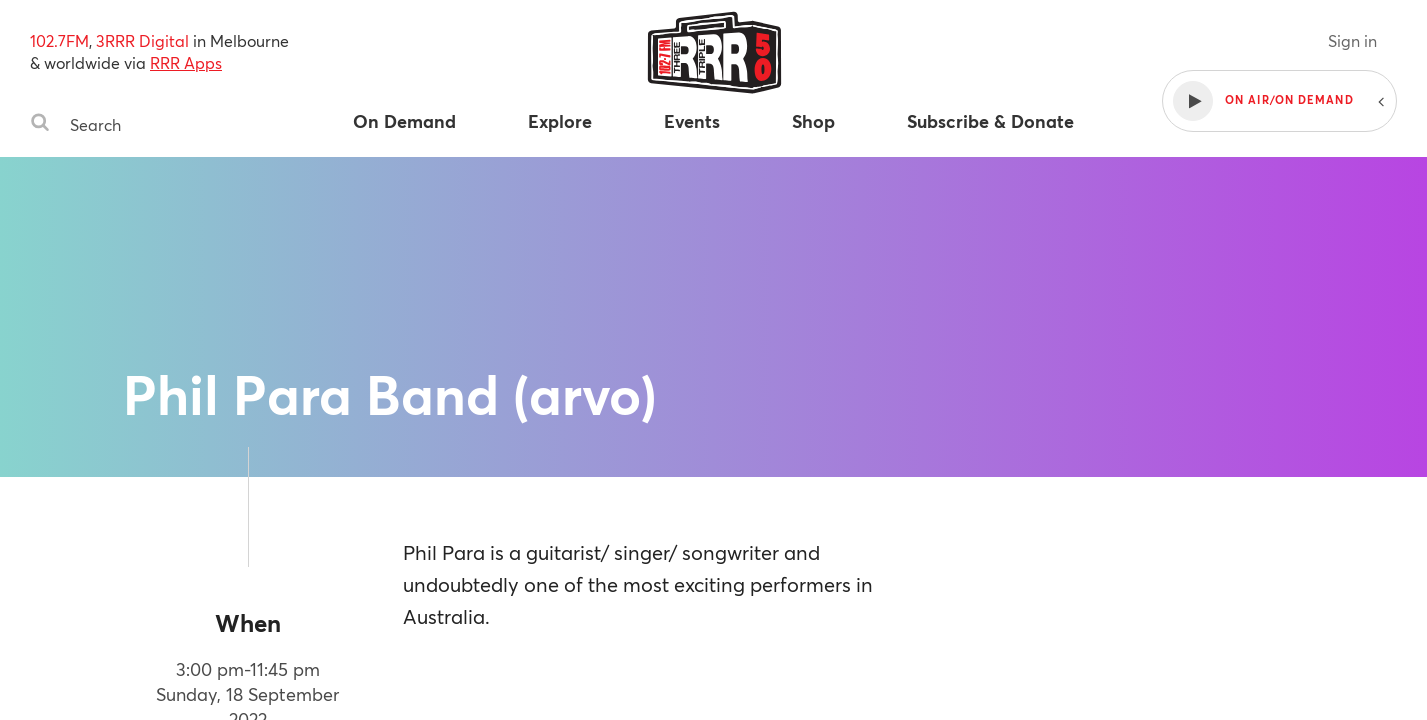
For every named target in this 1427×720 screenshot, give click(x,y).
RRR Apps (186, 62)
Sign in (1352, 40)
